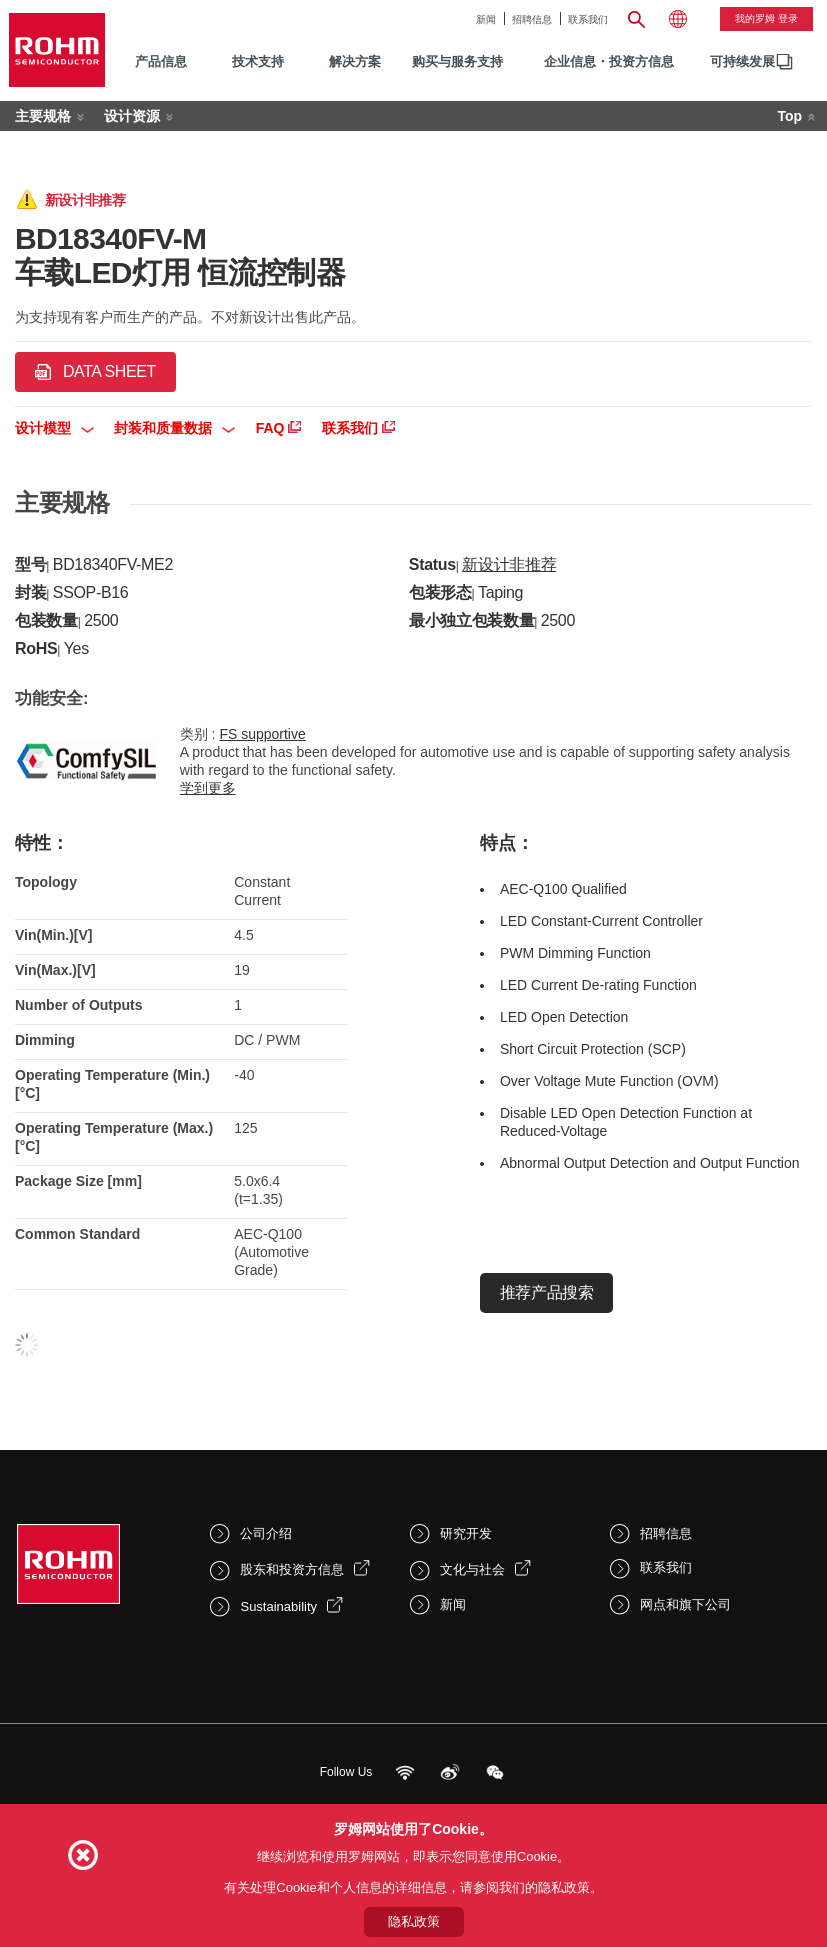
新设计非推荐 (509, 564)
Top (789, 116)
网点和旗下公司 (685, 1604)
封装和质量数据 (174, 428)
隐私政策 (414, 1921)
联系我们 (588, 19)
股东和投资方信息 (292, 1569)
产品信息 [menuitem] (161, 61)
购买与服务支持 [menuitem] (457, 61)
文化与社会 (472, 1569)
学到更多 (208, 788)
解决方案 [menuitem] (355, 61)
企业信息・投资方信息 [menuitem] (609, 61)
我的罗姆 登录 (766, 18)
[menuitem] (742, 62)
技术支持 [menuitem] (258, 61)
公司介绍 (266, 1533)
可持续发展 (742, 61)
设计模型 (54, 428)
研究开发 (466, 1533)
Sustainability (278, 1606)
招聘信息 (532, 19)
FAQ (279, 428)
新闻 (486, 19)
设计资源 (132, 116)
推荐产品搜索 (546, 1292)
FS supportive (262, 734)
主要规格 (43, 116)
